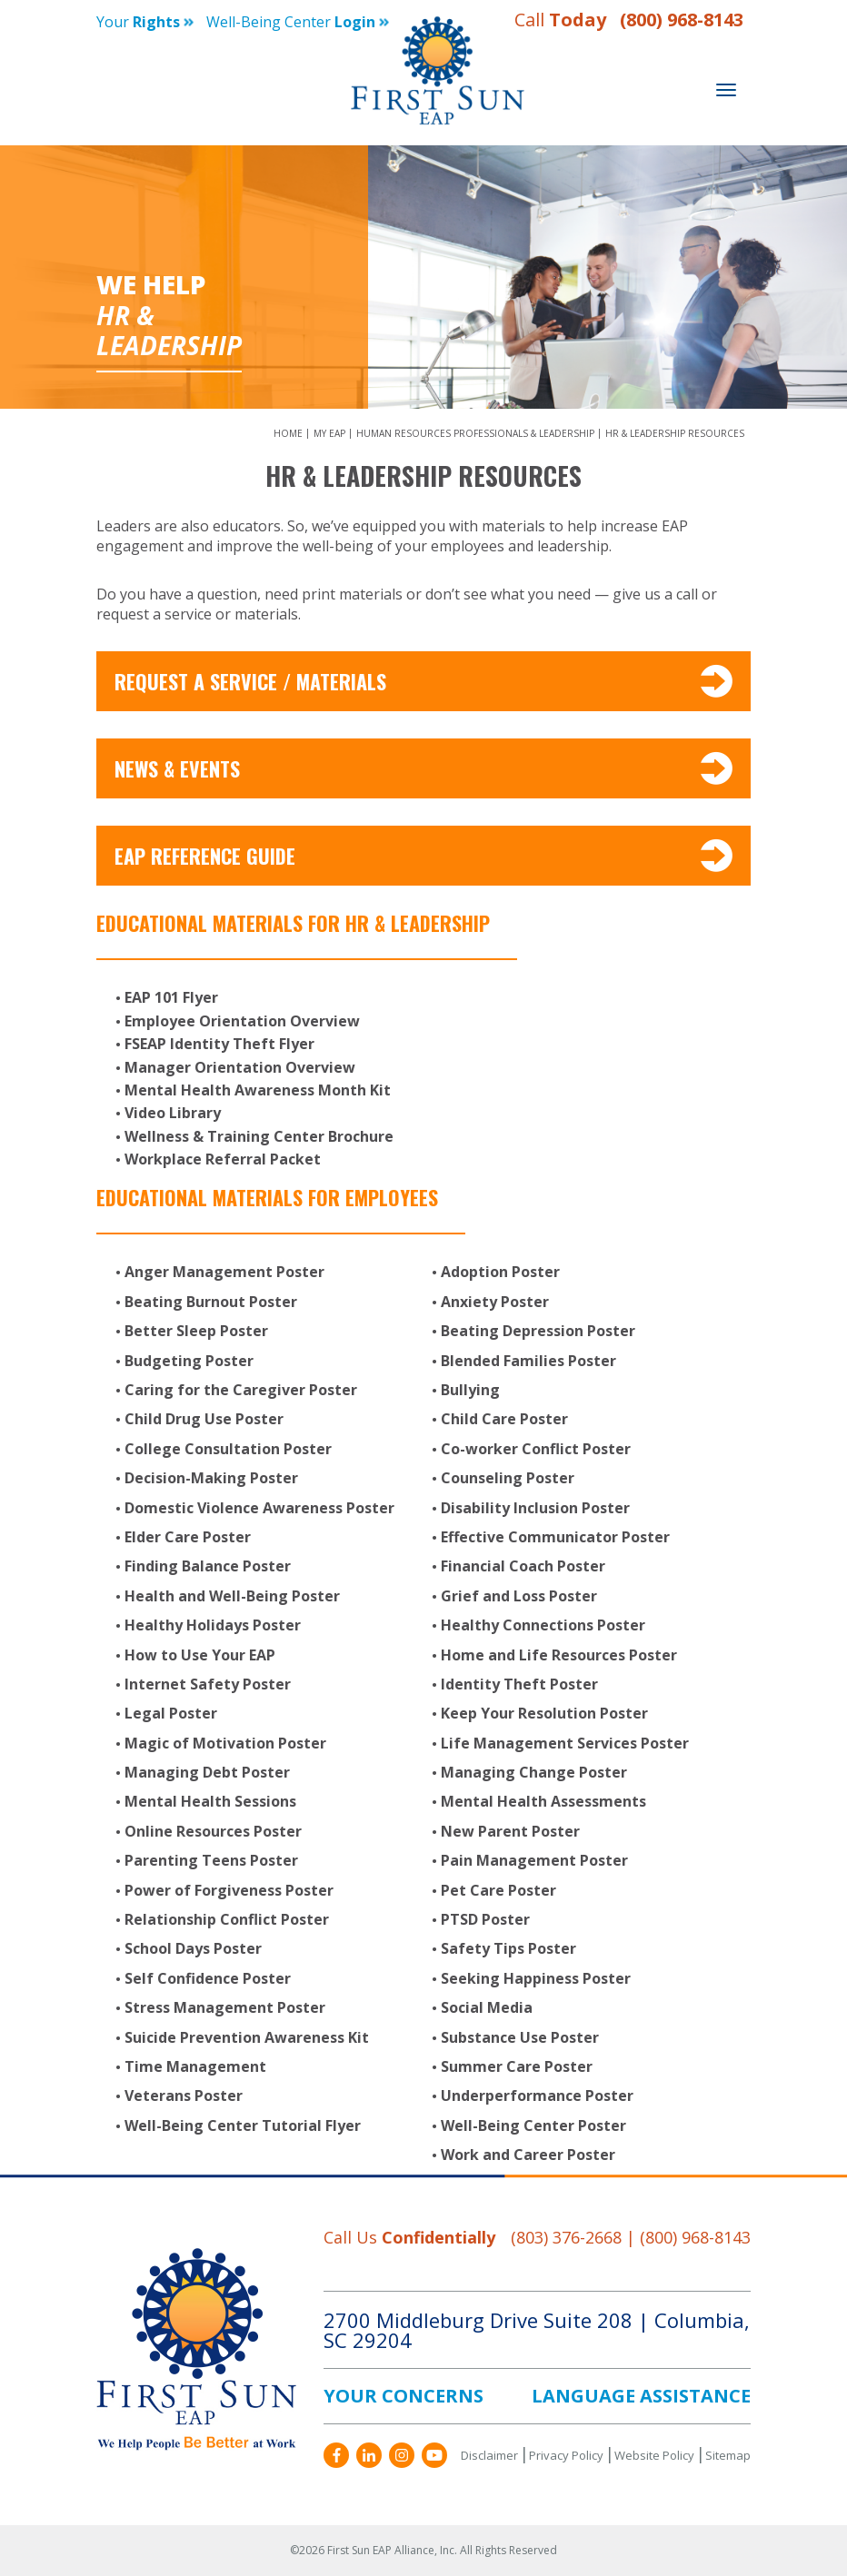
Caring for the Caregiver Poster (241, 1390)
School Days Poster (193, 1948)
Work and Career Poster (528, 2155)
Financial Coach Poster (523, 1566)
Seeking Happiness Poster (536, 1978)
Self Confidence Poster (208, 1978)
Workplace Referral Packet (223, 1159)
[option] (423, 277)
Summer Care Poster (517, 2066)
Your (145, 22)
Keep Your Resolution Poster (544, 1713)
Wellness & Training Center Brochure (259, 1136)
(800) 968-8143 (681, 19)
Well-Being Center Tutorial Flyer (243, 2125)
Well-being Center (297, 22)
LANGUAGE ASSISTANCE (641, 2396)
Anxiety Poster (495, 1302)
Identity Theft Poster (519, 1684)
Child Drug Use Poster (204, 1419)
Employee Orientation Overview (242, 1021)
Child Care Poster (504, 1419)
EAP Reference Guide (423, 855)
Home (289, 433)
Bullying (470, 1390)
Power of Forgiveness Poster (229, 1890)
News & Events (423, 768)
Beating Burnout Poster (211, 1302)
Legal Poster (171, 1713)
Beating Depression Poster (538, 1331)
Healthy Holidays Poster (213, 1625)
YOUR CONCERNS (403, 2396)
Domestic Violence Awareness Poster (259, 1508)
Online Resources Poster (213, 1831)
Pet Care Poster (498, 1890)
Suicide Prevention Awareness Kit (247, 2037)
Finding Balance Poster (208, 1566)
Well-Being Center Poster (533, 2125)
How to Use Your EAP (200, 1655)
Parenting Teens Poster (211, 1860)
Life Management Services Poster (565, 1743)
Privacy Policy (566, 2455)
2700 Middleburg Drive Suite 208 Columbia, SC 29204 (537, 2329)
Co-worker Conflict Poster (536, 1449)
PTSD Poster (485, 1919)
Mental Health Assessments (543, 1801)
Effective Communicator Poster (555, 1537)
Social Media (487, 2007)
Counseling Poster (507, 1478)
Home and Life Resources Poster (559, 1655)
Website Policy (654, 2455)
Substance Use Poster (520, 2037)
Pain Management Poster (534, 1860)
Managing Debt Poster (207, 1772)
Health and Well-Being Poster (232, 1596)
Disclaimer (489, 2455)
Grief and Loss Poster (519, 1596)
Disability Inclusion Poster (535, 1508)
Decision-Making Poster (211, 1478)
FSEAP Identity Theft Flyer (219, 1044)
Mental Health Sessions (210, 1801)
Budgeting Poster (189, 1361)
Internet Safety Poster (208, 1684)
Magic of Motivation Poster (225, 1743)
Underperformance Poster (537, 2095)
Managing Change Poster (534, 1772)
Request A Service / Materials (423, 681)
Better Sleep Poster (196, 1331)
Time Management (195, 2066)
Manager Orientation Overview (240, 1067)
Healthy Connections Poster (543, 1625)
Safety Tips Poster (508, 1948)
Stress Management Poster (225, 2007)
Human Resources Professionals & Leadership (476, 433)
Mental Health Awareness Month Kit (258, 1090)
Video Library (173, 1113)
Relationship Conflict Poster (227, 1919)
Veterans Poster (184, 2095)
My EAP (331, 433)
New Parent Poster (510, 1831)
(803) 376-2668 (566, 2237)
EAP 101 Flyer (171, 997)
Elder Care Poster (188, 1537)
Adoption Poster (500, 1272)
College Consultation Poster (228, 1449)
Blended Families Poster (528, 1361)
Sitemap (728, 2455)
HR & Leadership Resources (674, 433)
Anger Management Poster (224, 1272)
